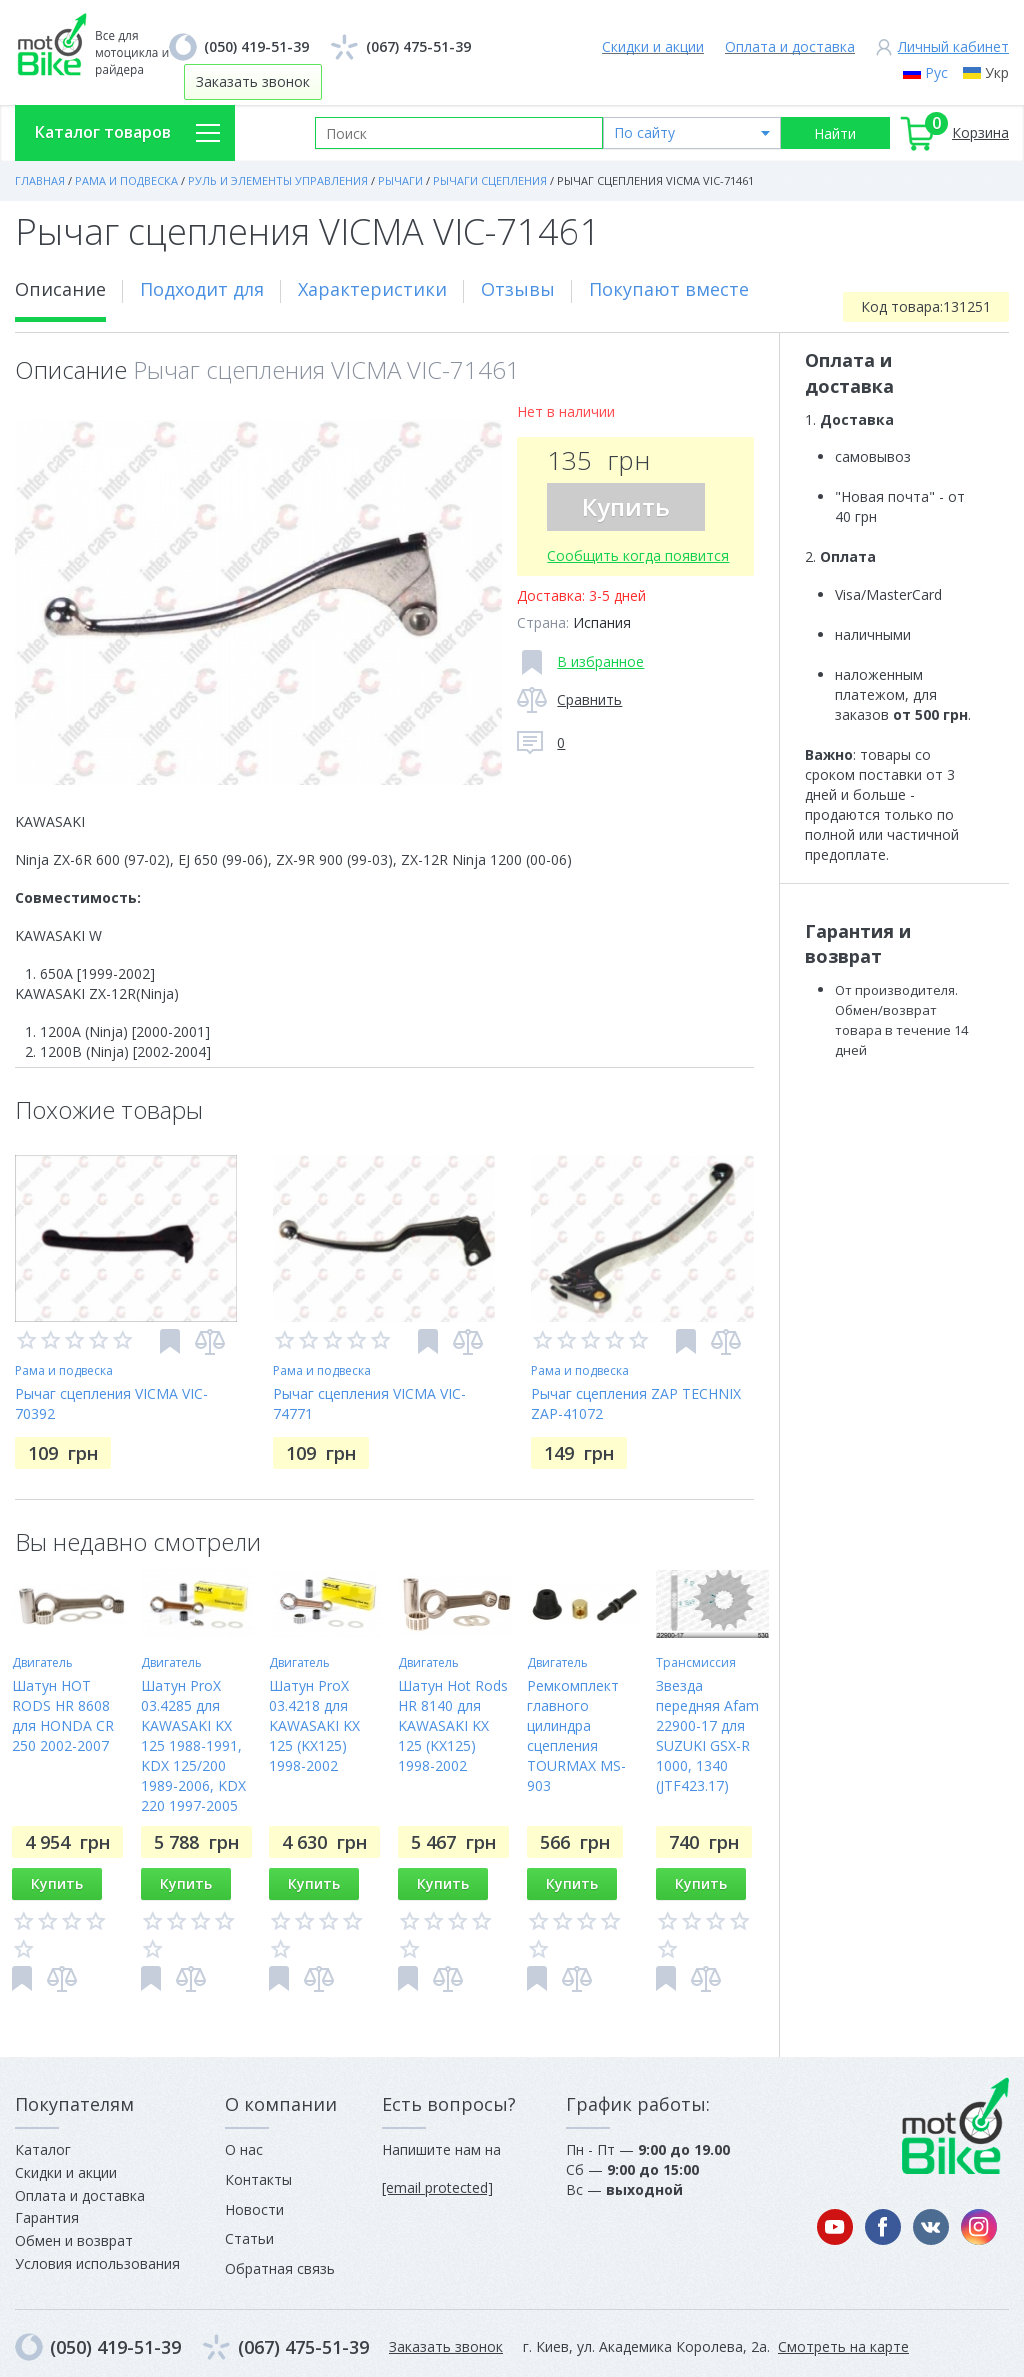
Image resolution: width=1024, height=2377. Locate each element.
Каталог (43, 2149)
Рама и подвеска (64, 1370)
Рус (936, 72)
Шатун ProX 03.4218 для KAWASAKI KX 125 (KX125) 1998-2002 (314, 1725)
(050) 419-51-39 (256, 46)
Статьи (249, 2238)
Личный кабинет (953, 46)
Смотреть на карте (843, 2346)
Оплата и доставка (790, 46)
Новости (254, 2209)
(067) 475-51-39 (418, 46)
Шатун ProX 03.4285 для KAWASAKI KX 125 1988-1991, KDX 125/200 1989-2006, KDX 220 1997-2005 (193, 1745)
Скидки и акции (653, 46)
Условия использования (97, 2263)
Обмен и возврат (74, 2240)
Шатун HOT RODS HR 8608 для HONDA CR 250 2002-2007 (63, 1715)
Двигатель (42, 1662)
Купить (626, 506)
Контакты (258, 2179)
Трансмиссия (696, 1662)
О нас (244, 2149)
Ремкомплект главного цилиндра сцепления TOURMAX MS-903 (576, 1735)
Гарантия (47, 2217)
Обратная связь (280, 2268)
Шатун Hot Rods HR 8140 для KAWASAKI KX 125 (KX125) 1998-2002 (453, 1725)
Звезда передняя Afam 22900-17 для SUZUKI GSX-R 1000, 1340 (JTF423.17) (707, 1735)
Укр (997, 72)
